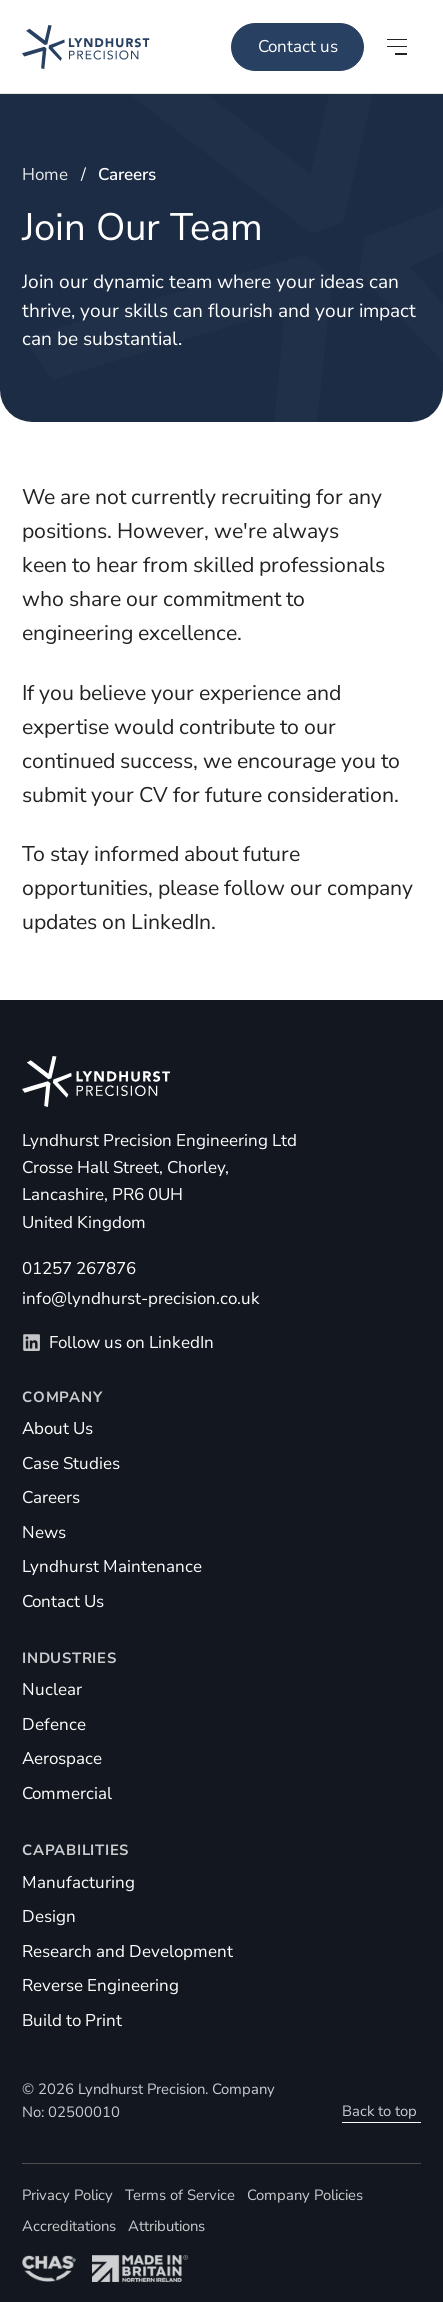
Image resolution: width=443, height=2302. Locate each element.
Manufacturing (78, 1882)
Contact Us (63, 1601)
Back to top (379, 2111)
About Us (57, 1428)
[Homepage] (75, 47)
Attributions (166, 2226)
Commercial (67, 1793)
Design (49, 1916)
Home (45, 174)
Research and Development (127, 1951)
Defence (54, 1724)
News (44, 1532)
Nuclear (52, 1689)
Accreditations (69, 2226)
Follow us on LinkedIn (118, 1342)
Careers (51, 1497)
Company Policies (305, 2195)
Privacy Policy (67, 2195)
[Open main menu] (397, 47)
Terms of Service (180, 2195)
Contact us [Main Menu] (298, 46)
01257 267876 (79, 1268)
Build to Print (72, 2020)
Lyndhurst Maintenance (112, 1566)
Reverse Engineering (100, 1985)
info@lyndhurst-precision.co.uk (141, 1298)
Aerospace (62, 1758)
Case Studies (71, 1463)
